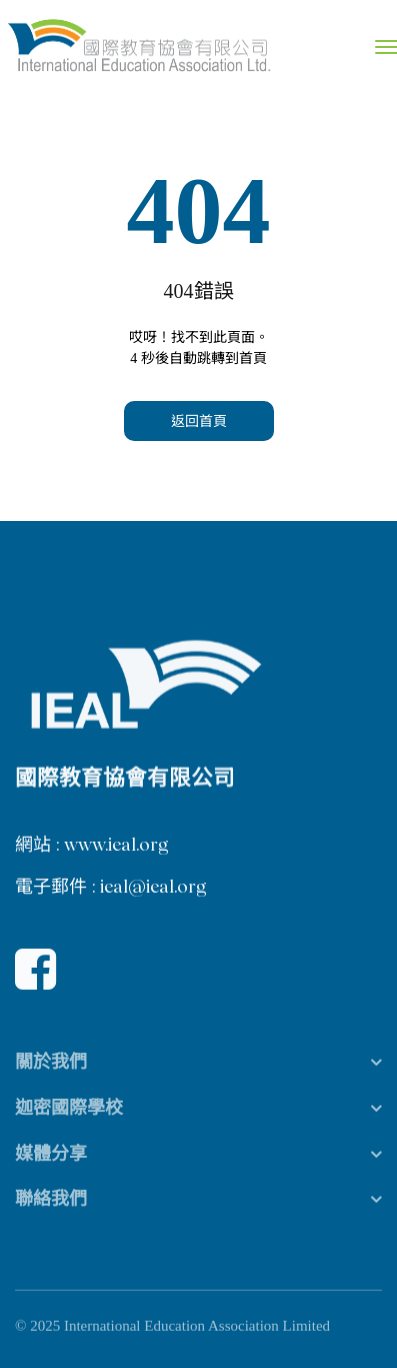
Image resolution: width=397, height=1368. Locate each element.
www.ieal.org (116, 845)
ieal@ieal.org (153, 887)
